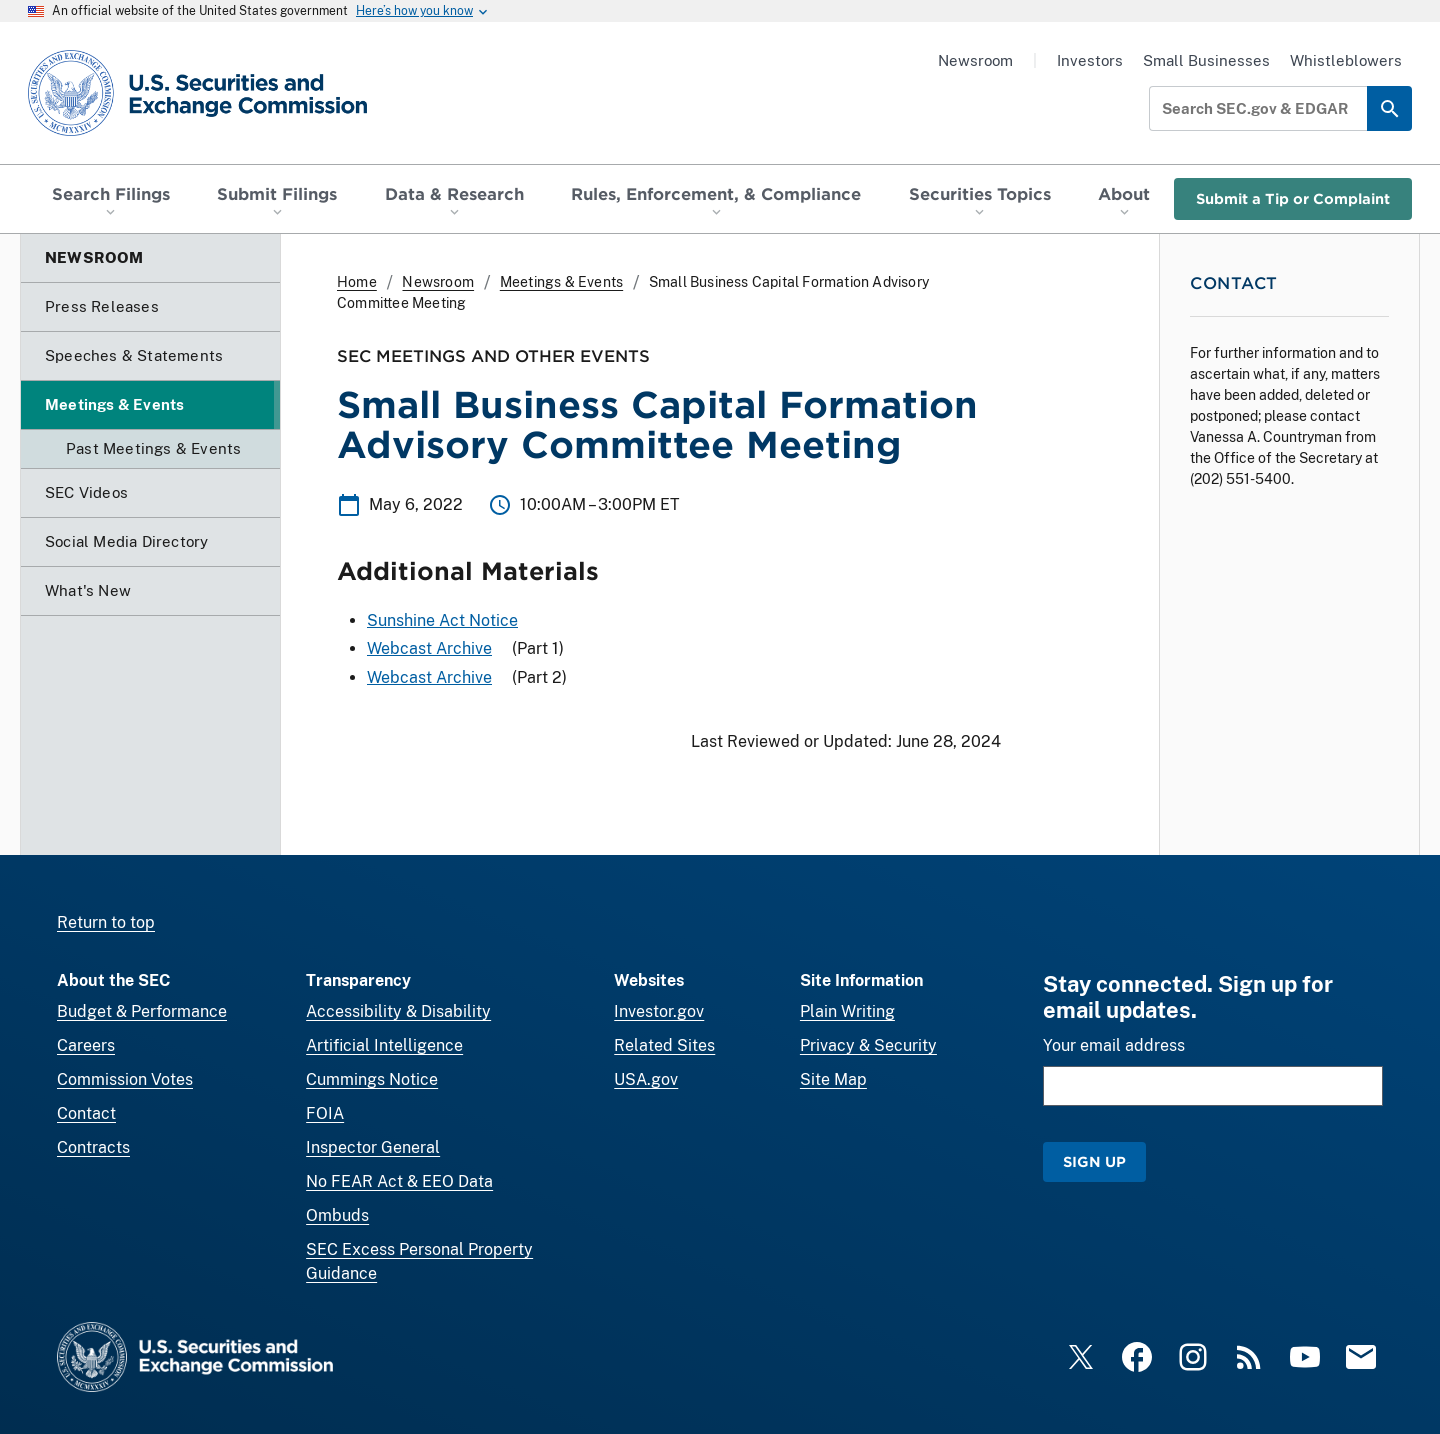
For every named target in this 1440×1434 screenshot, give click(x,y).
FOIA (325, 1113)
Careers (86, 1045)
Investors (1090, 60)
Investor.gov (659, 1011)
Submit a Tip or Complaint (1293, 198)
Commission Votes (125, 1079)
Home (357, 282)
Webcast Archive (429, 648)
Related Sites (664, 1045)
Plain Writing (847, 1011)
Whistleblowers (1346, 60)
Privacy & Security (868, 1045)
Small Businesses (1206, 60)
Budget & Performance (142, 1011)
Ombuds (337, 1215)
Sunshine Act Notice (442, 620)
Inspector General (373, 1147)
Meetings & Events (561, 282)
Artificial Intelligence (384, 1045)
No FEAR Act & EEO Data (399, 1181)
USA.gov (646, 1079)
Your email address (1114, 1045)
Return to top (106, 922)
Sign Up (1094, 1161)
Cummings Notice (372, 1079)
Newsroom (975, 60)
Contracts (93, 1147)
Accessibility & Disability (398, 1011)
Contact (86, 1113)
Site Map (833, 1079)
